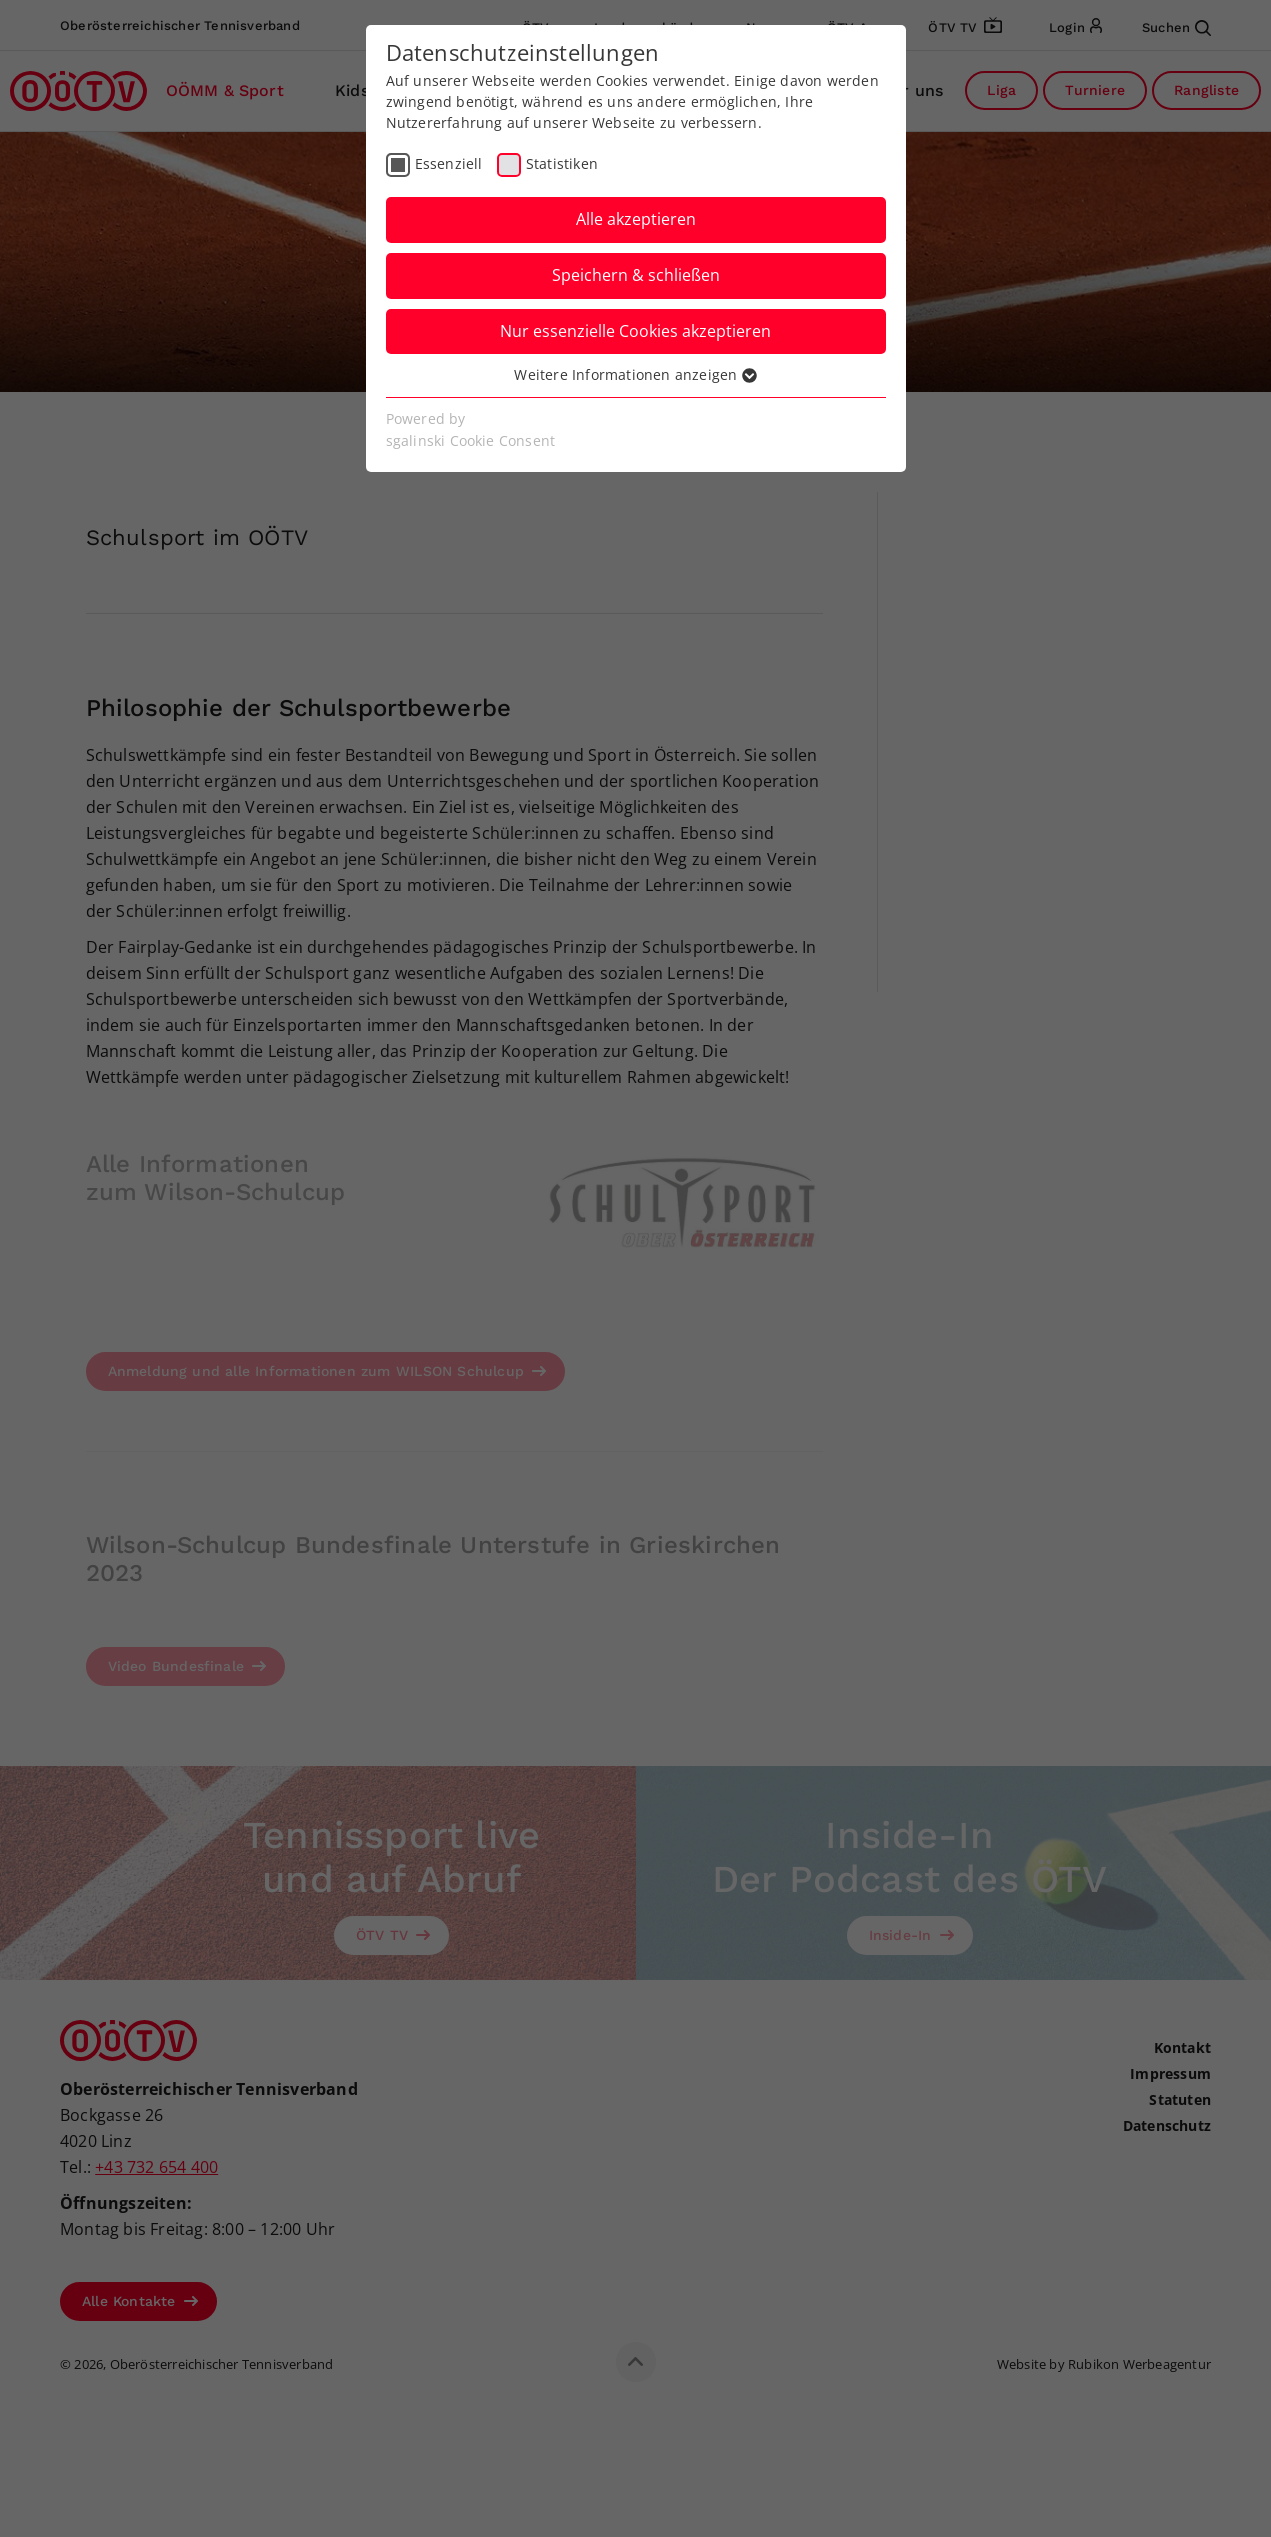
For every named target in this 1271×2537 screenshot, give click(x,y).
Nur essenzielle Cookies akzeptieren (635, 331)
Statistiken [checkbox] (562, 163)
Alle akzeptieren (636, 219)
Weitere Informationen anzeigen (635, 374)
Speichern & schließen (636, 275)
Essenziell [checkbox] (449, 163)
